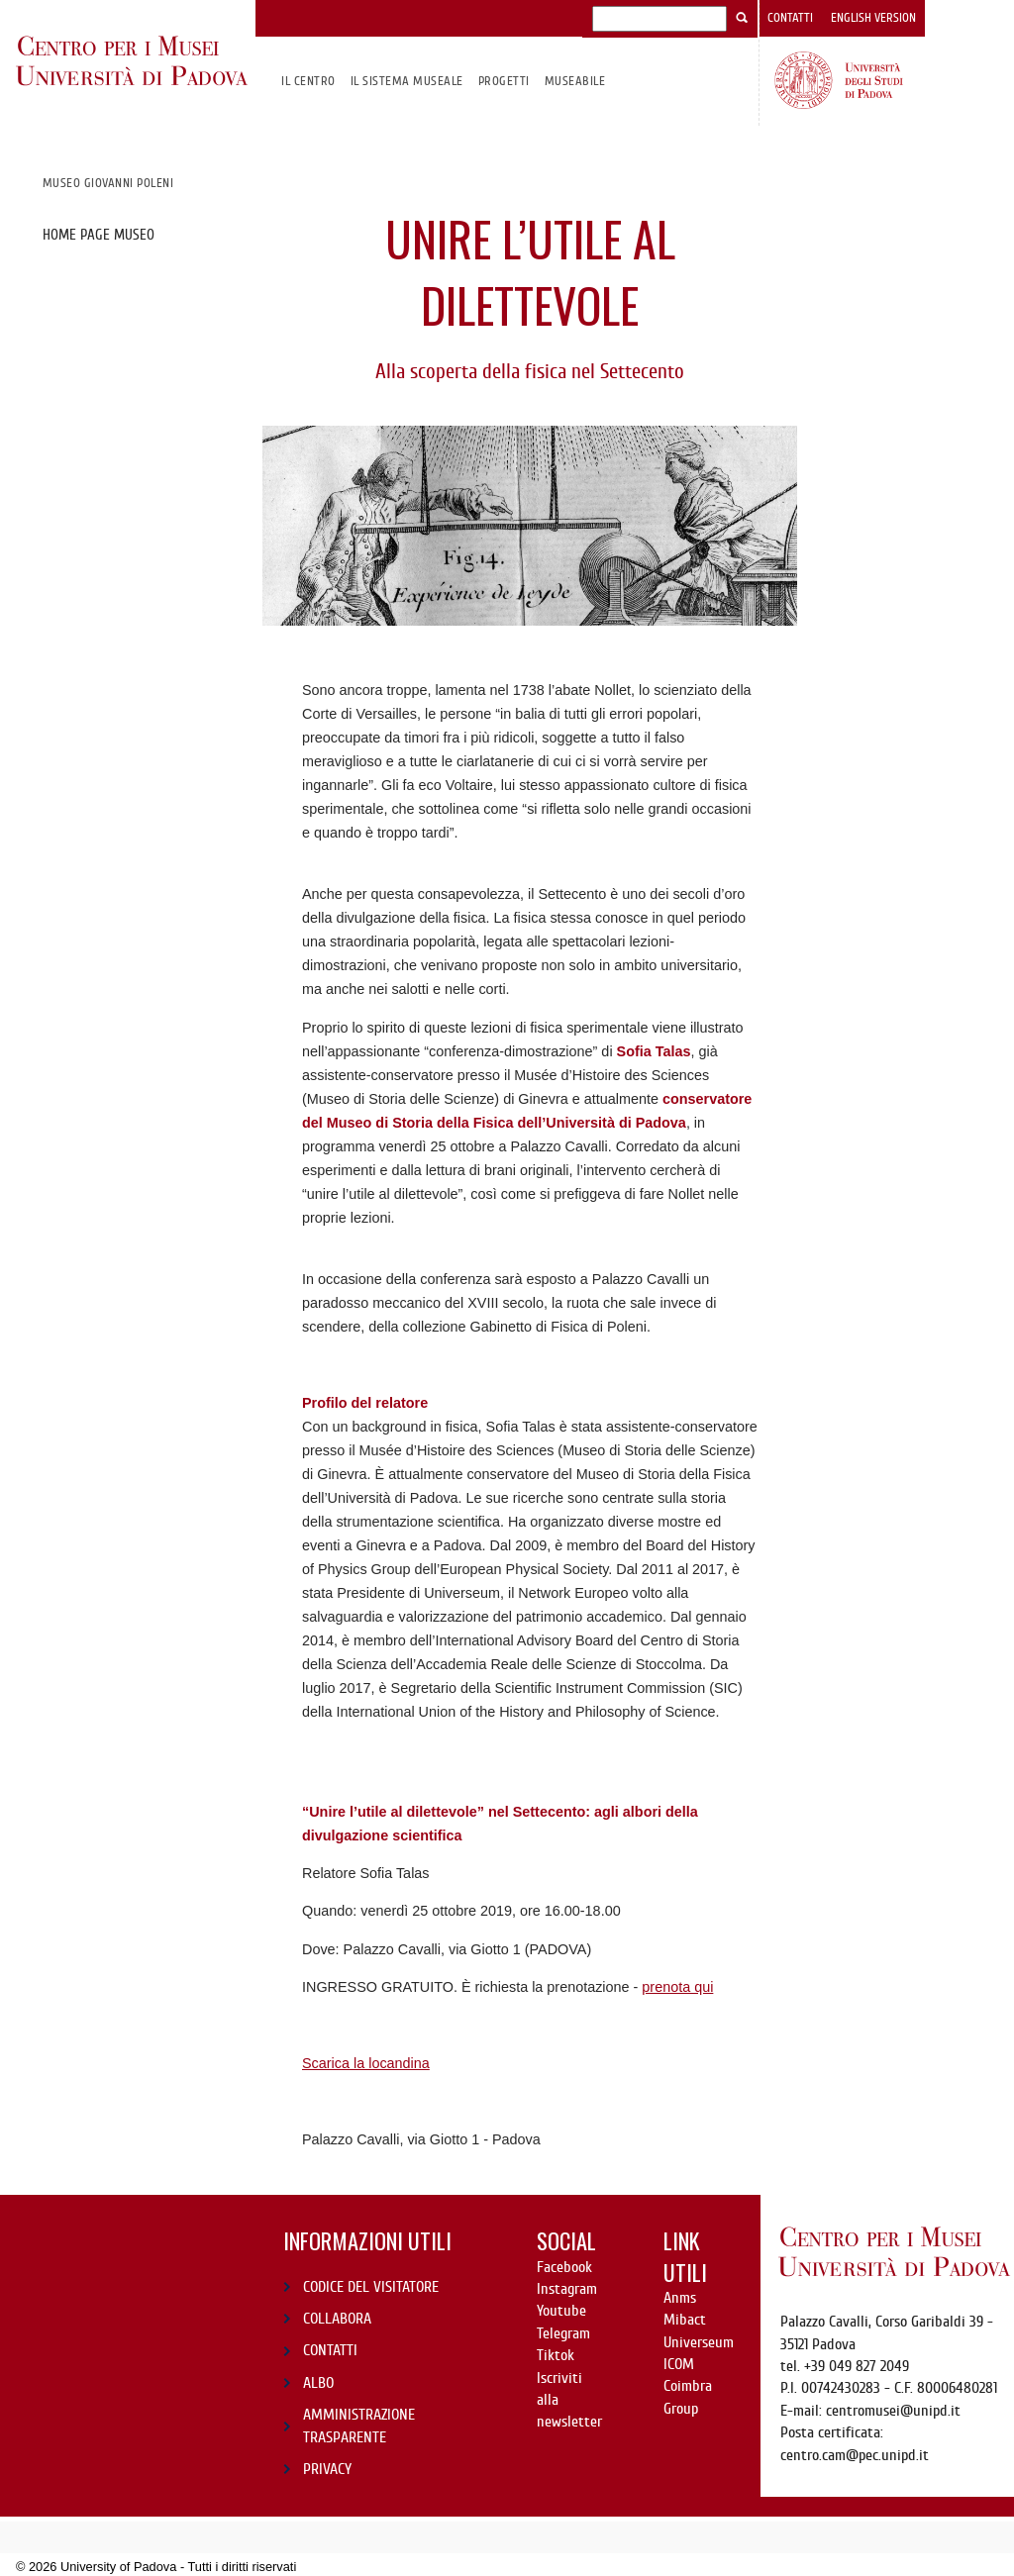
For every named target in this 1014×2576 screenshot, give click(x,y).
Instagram (567, 2289)
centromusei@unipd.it (893, 2411)
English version (873, 18)
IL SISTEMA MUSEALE (407, 80)
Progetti (504, 80)
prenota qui (677, 1987)
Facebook (564, 2267)
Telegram (563, 2333)
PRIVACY (327, 2469)
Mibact (684, 2319)
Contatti (790, 18)
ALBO (318, 2383)
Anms (679, 2298)
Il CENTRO (308, 80)
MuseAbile (575, 80)
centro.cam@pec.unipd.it (854, 2455)
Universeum (698, 2342)
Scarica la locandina (366, 2063)
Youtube (561, 2311)
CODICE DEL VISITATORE (371, 2287)
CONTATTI (330, 2350)
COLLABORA (337, 2319)
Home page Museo (98, 235)
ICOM (678, 2364)
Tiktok (555, 2355)
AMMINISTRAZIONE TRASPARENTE (359, 2425)
